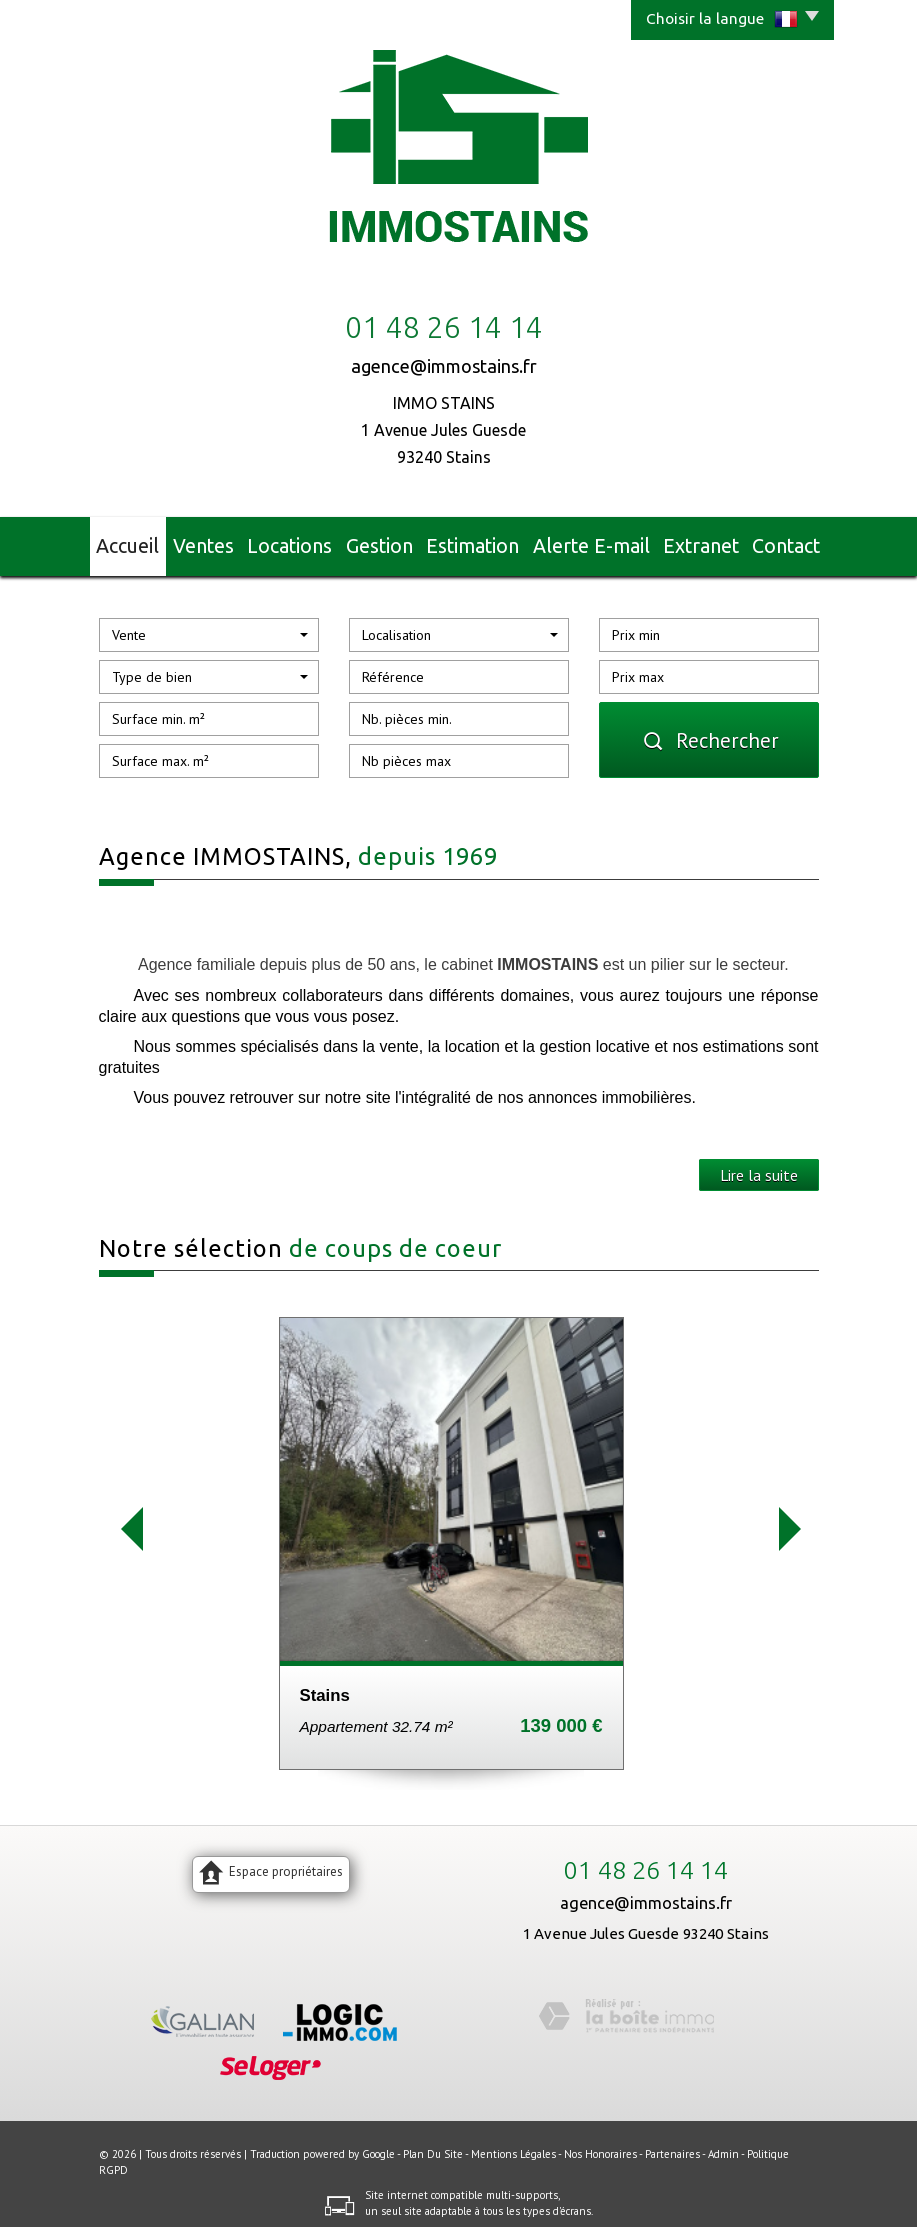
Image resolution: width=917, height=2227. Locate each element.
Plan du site (433, 2145)
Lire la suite (759, 1166)
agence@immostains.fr (444, 366)
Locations (304, 542)
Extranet (691, 542)
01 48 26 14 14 (646, 1862)
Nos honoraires (600, 2145)
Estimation (483, 542)
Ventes (218, 542)
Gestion (393, 542)
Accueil (139, 542)
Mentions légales (513, 2145)
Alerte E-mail (591, 542)
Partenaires (672, 2145)
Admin (723, 2145)
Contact (776, 542)
